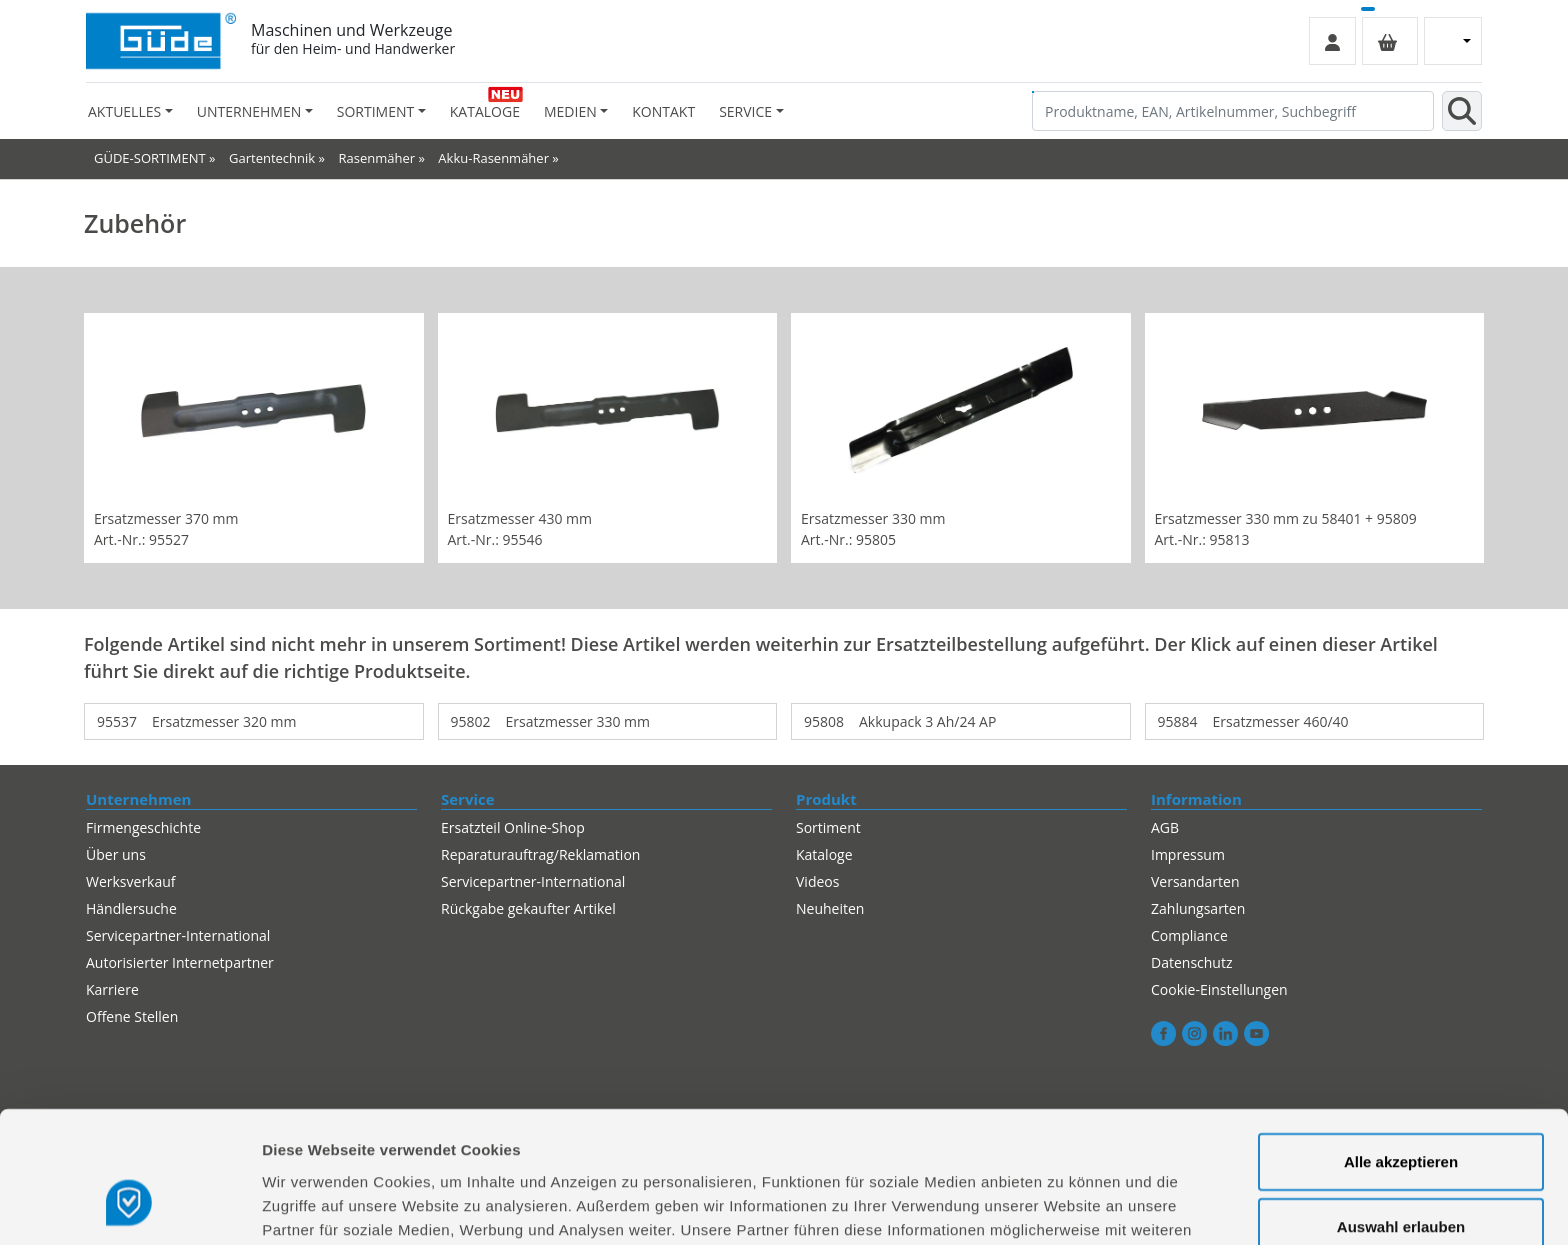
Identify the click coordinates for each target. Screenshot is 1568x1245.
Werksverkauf (131, 881)
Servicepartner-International (178, 935)
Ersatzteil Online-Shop (513, 827)
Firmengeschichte (143, 827)
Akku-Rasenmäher (493, 158)
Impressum (1188, 854)
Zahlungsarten (1198, 908)
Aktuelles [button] (124, 111)
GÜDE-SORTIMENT (150, 158)
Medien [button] (570, 111)
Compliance (1189, 935)
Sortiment (828, 827)
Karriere (112, 989)
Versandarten (1195, 881)
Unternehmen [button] (249, 111)
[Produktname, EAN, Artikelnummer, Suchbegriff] (1233, 111)
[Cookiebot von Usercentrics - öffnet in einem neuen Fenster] (129, 1206)
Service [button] (745, 111)
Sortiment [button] (375, 111)
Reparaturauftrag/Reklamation (540, 854)
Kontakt (663, 111)
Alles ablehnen (1401, 1179)
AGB (1165, 827)
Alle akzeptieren (1401, 1048)
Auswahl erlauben (1401, 1114)
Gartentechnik (272, 158)
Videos (817, 881)
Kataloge (485, 111)
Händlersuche (131, 908)
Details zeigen (1063, 1205)
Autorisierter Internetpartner (180, 962)
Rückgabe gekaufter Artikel (528, 908)
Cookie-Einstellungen (1219, 989)
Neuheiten (830, 908)
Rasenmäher (376, 158)
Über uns (116, 854)
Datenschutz (1191, 962)
